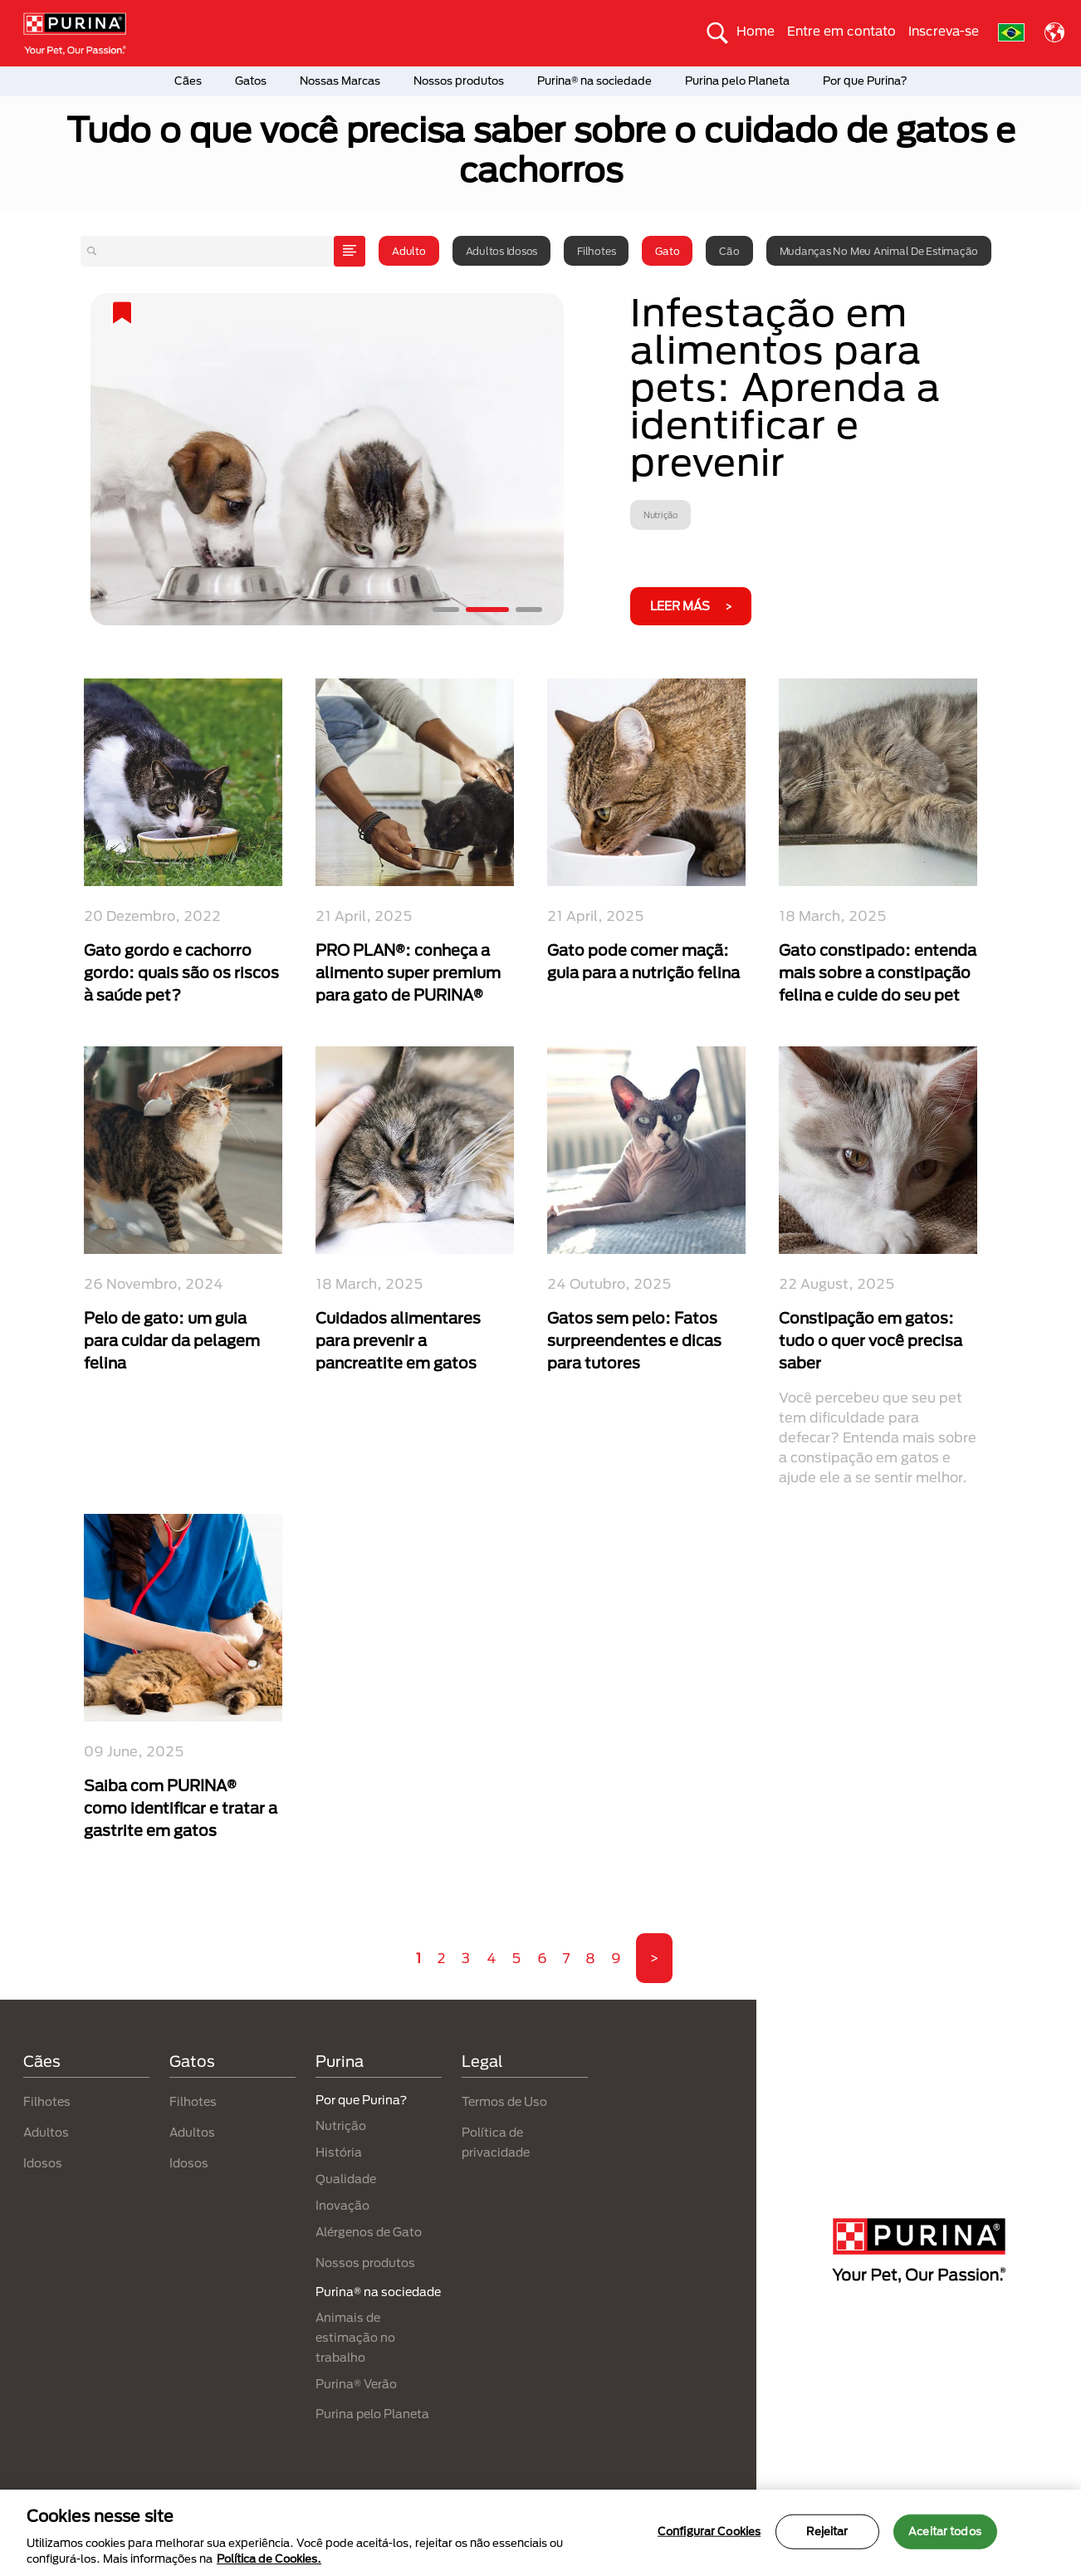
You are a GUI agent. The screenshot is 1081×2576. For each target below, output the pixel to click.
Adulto (409, 251)
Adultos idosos (502, 251)
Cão (729, 251)
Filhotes (596, 251)
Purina (339, 2061)
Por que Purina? (865, 80)
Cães (188, 80)
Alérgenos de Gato (368, 2232)
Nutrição (340, 2125)
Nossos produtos (458, 80)
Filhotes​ (193, 2101)
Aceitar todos (944, 2531)
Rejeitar (827, 2531)
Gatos (251, 80)
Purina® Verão (356, 2384)
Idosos (42, 2163)
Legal (482, 2061)
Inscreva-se (943, 30)
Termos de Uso (504, 2101)
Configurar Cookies (709, 2531)
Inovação (342, 2205)
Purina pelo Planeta (737, 80)
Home (755, 30)
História (338, 2152)
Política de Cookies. (269, 2558)
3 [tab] (529, 609)
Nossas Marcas (340, 80)
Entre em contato (841, 30)
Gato (667, 251)
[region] (540, 2533)
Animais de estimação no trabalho (355, 2337)
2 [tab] (487, 609)
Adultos (46, 2132)
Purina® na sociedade (594, 80)
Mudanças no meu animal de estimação (879, 251)
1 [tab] (446, 609)
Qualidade (345, 2179)
